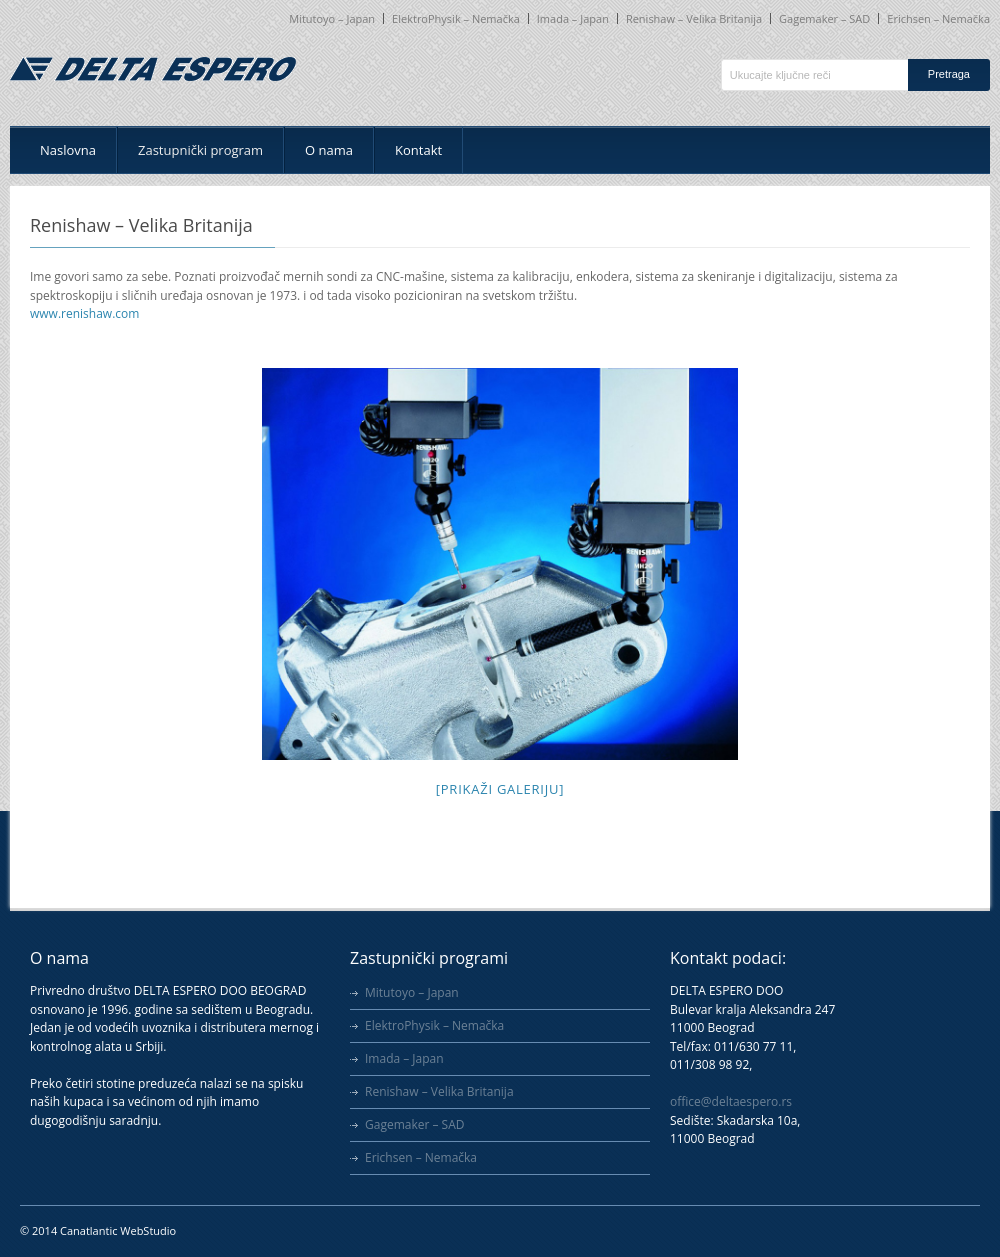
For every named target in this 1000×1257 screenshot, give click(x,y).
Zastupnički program (200, 150)
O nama (329, 150)
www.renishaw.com (84, 313)
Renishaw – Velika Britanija (694, 18)
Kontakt (418, 150)
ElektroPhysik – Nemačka (456, 18)
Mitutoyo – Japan (332, 18)
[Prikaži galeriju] (500, 789)
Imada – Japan (573, 18)
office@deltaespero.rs (731, 1101)
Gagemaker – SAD (824, 18)
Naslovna (68, 150)
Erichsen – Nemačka (938, 18)
